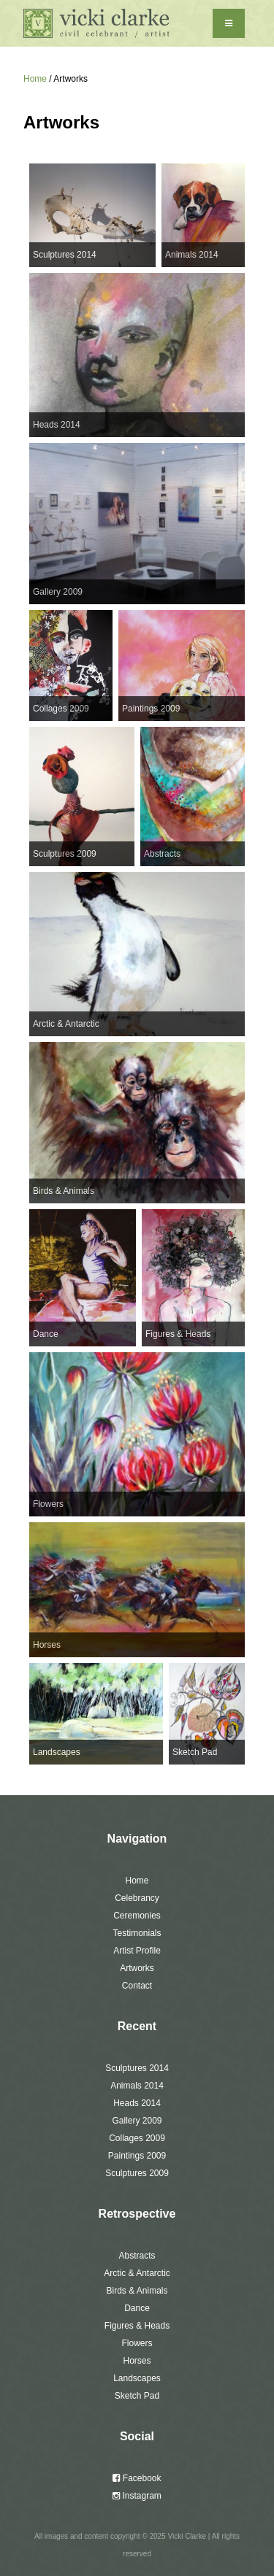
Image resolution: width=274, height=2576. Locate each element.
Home (35, 79)
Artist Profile (137, 1951)
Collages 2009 (137, 2138)
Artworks (137, 1968)
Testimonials (137, 1933)
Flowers (136, 2343)
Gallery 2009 (136, 2121)
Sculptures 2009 (137, 2173)
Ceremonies (137, 1915)
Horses (137, 2361)
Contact (137, 1986)
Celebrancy (137, 1898)
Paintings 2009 (137, 2156)
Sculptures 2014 (137, 2068)
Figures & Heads (137, 2326)
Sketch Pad (137, 2396)
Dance (137, 2308)
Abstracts (136, 2256)
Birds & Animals (136, 2291)
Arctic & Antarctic (137, 2273)
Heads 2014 (137, 2103)
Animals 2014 (137, 2086)
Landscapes (137, 2378)
